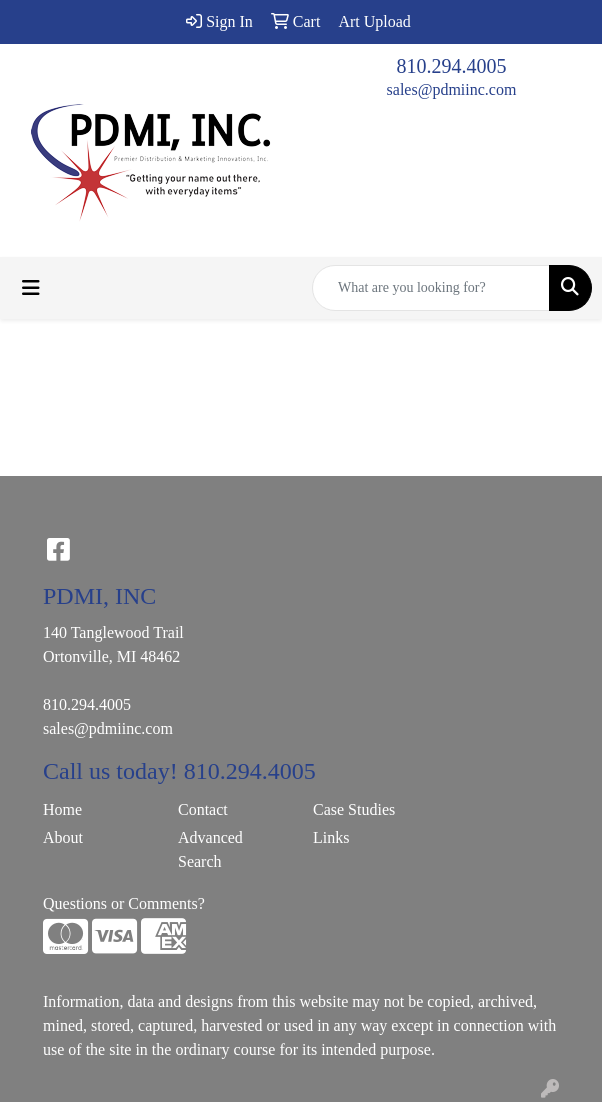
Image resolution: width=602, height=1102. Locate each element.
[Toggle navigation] (31, 288)
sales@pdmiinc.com (452, 89)
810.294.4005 (452, 66)
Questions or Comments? (124, 903)
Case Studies (354, 809)
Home (62, 809)
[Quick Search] (431, 288)
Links (331, 837)
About (63, 837)
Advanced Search (210, 849)
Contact (203, 809)
